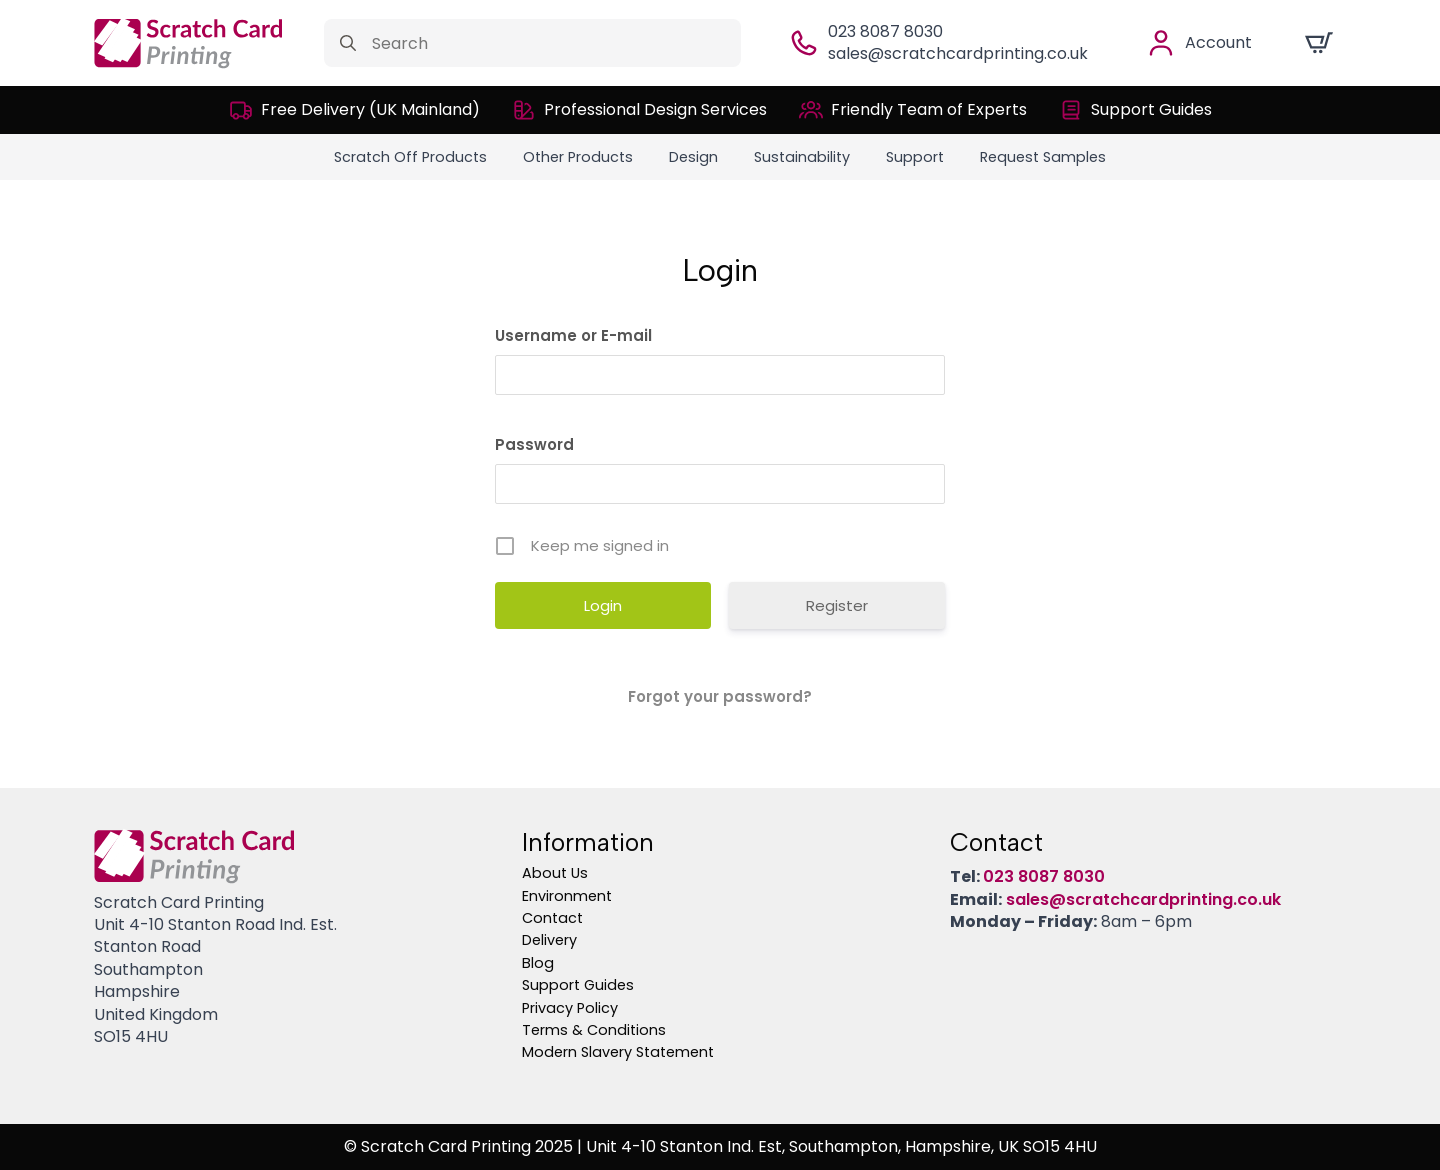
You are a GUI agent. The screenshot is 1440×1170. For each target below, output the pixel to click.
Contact (552, 918)
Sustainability (802, 157)
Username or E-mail (573, 335)
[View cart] (1319, 43)
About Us (555, 873)
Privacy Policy (570, 1008)
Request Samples (1043, 157)
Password (534, 444)
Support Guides (578, 985)
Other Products (578, 157)
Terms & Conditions (594, 1030)
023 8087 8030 (885, 31)
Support (915, 157)
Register (837, 605)
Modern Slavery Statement (618, 1052)
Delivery (549, 940)
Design (693, 157)
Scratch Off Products (410, 157)
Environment (567, 896)
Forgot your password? (720, 696)
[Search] (348, 43)
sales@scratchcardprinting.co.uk (958, 53)
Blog (538, 963)
